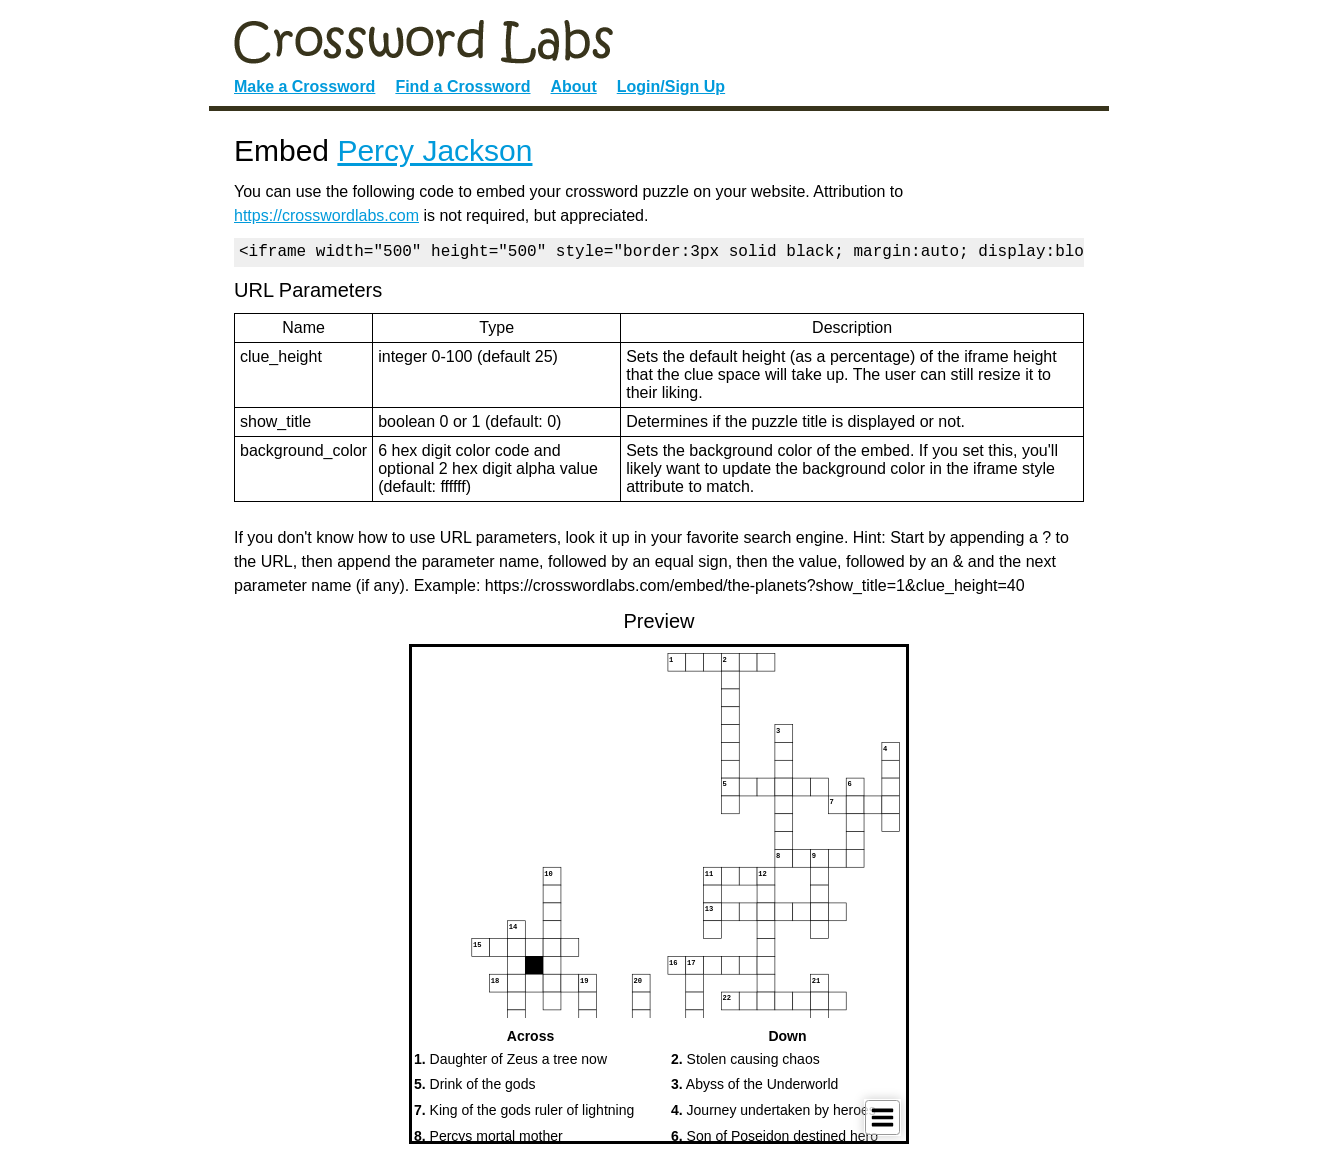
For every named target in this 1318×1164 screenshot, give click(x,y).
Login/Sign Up (671, 86)
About (574, 86)
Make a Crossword (304, 86)
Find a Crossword (462, 86)
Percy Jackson (434, 150)
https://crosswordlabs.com (326, 215)
